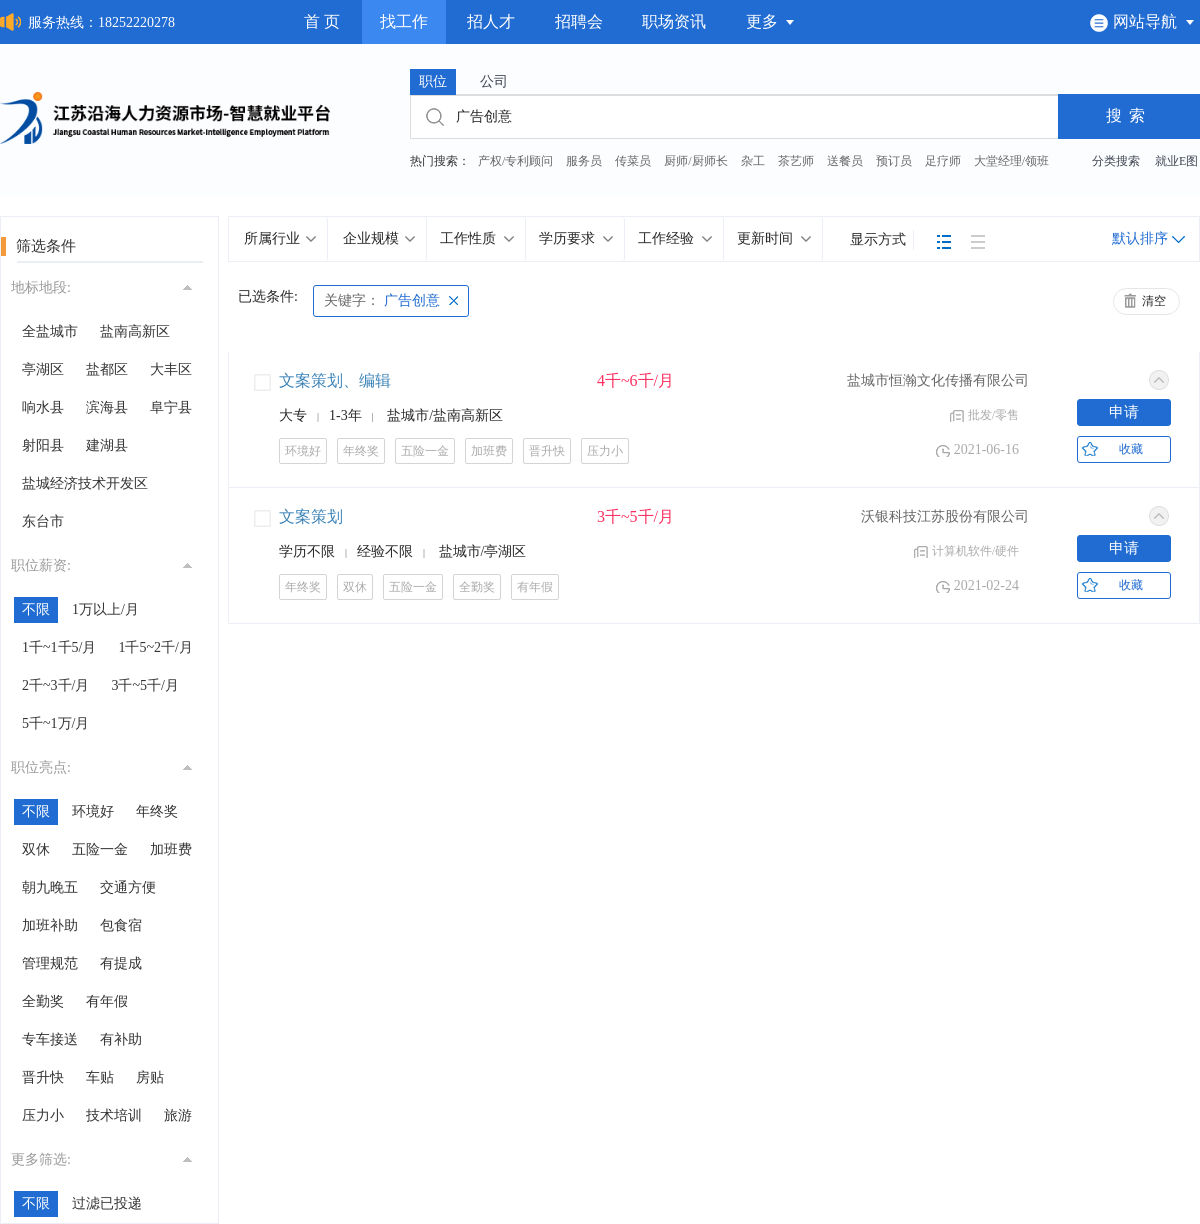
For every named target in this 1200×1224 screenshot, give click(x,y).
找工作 (404, 21)
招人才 (491, 21)
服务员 (584, 161)
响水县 (43, 407)
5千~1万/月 (55, 723)
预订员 (894, 161)
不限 (36, 609)
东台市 (43, 521)
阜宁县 (171, 407)
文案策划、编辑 (335, 380)
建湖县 (107, 445)
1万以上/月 (105, 609)
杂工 (753, 161)
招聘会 (579, 21)
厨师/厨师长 (695, 161)
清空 (1154, 301)
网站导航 (1142, 21)
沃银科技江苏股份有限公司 (945, 516)
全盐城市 (50, 331)
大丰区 (171, 369)
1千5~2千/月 (155, 647)
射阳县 (43, 445)
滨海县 (107, 407)
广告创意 (382, 300)
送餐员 (845, 161)
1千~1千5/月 (59, 647)
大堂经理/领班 (1011, 161)
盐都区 (107, 369)
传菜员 (633, 161)
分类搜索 (1116, 161)
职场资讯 (674, 21)
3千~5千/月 (144, 685)
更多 (771, 21)
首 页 (322, 21)
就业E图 (1176, 161)
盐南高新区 (135, 331)
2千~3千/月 (55, 685)
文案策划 (311, 516)
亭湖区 (43, 369)
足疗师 (943, 161)
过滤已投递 (107, 1203)
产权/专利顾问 (515, 161)
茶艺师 (796, 161)
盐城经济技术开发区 (85, 483)
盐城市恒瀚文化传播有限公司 (938, 380)
